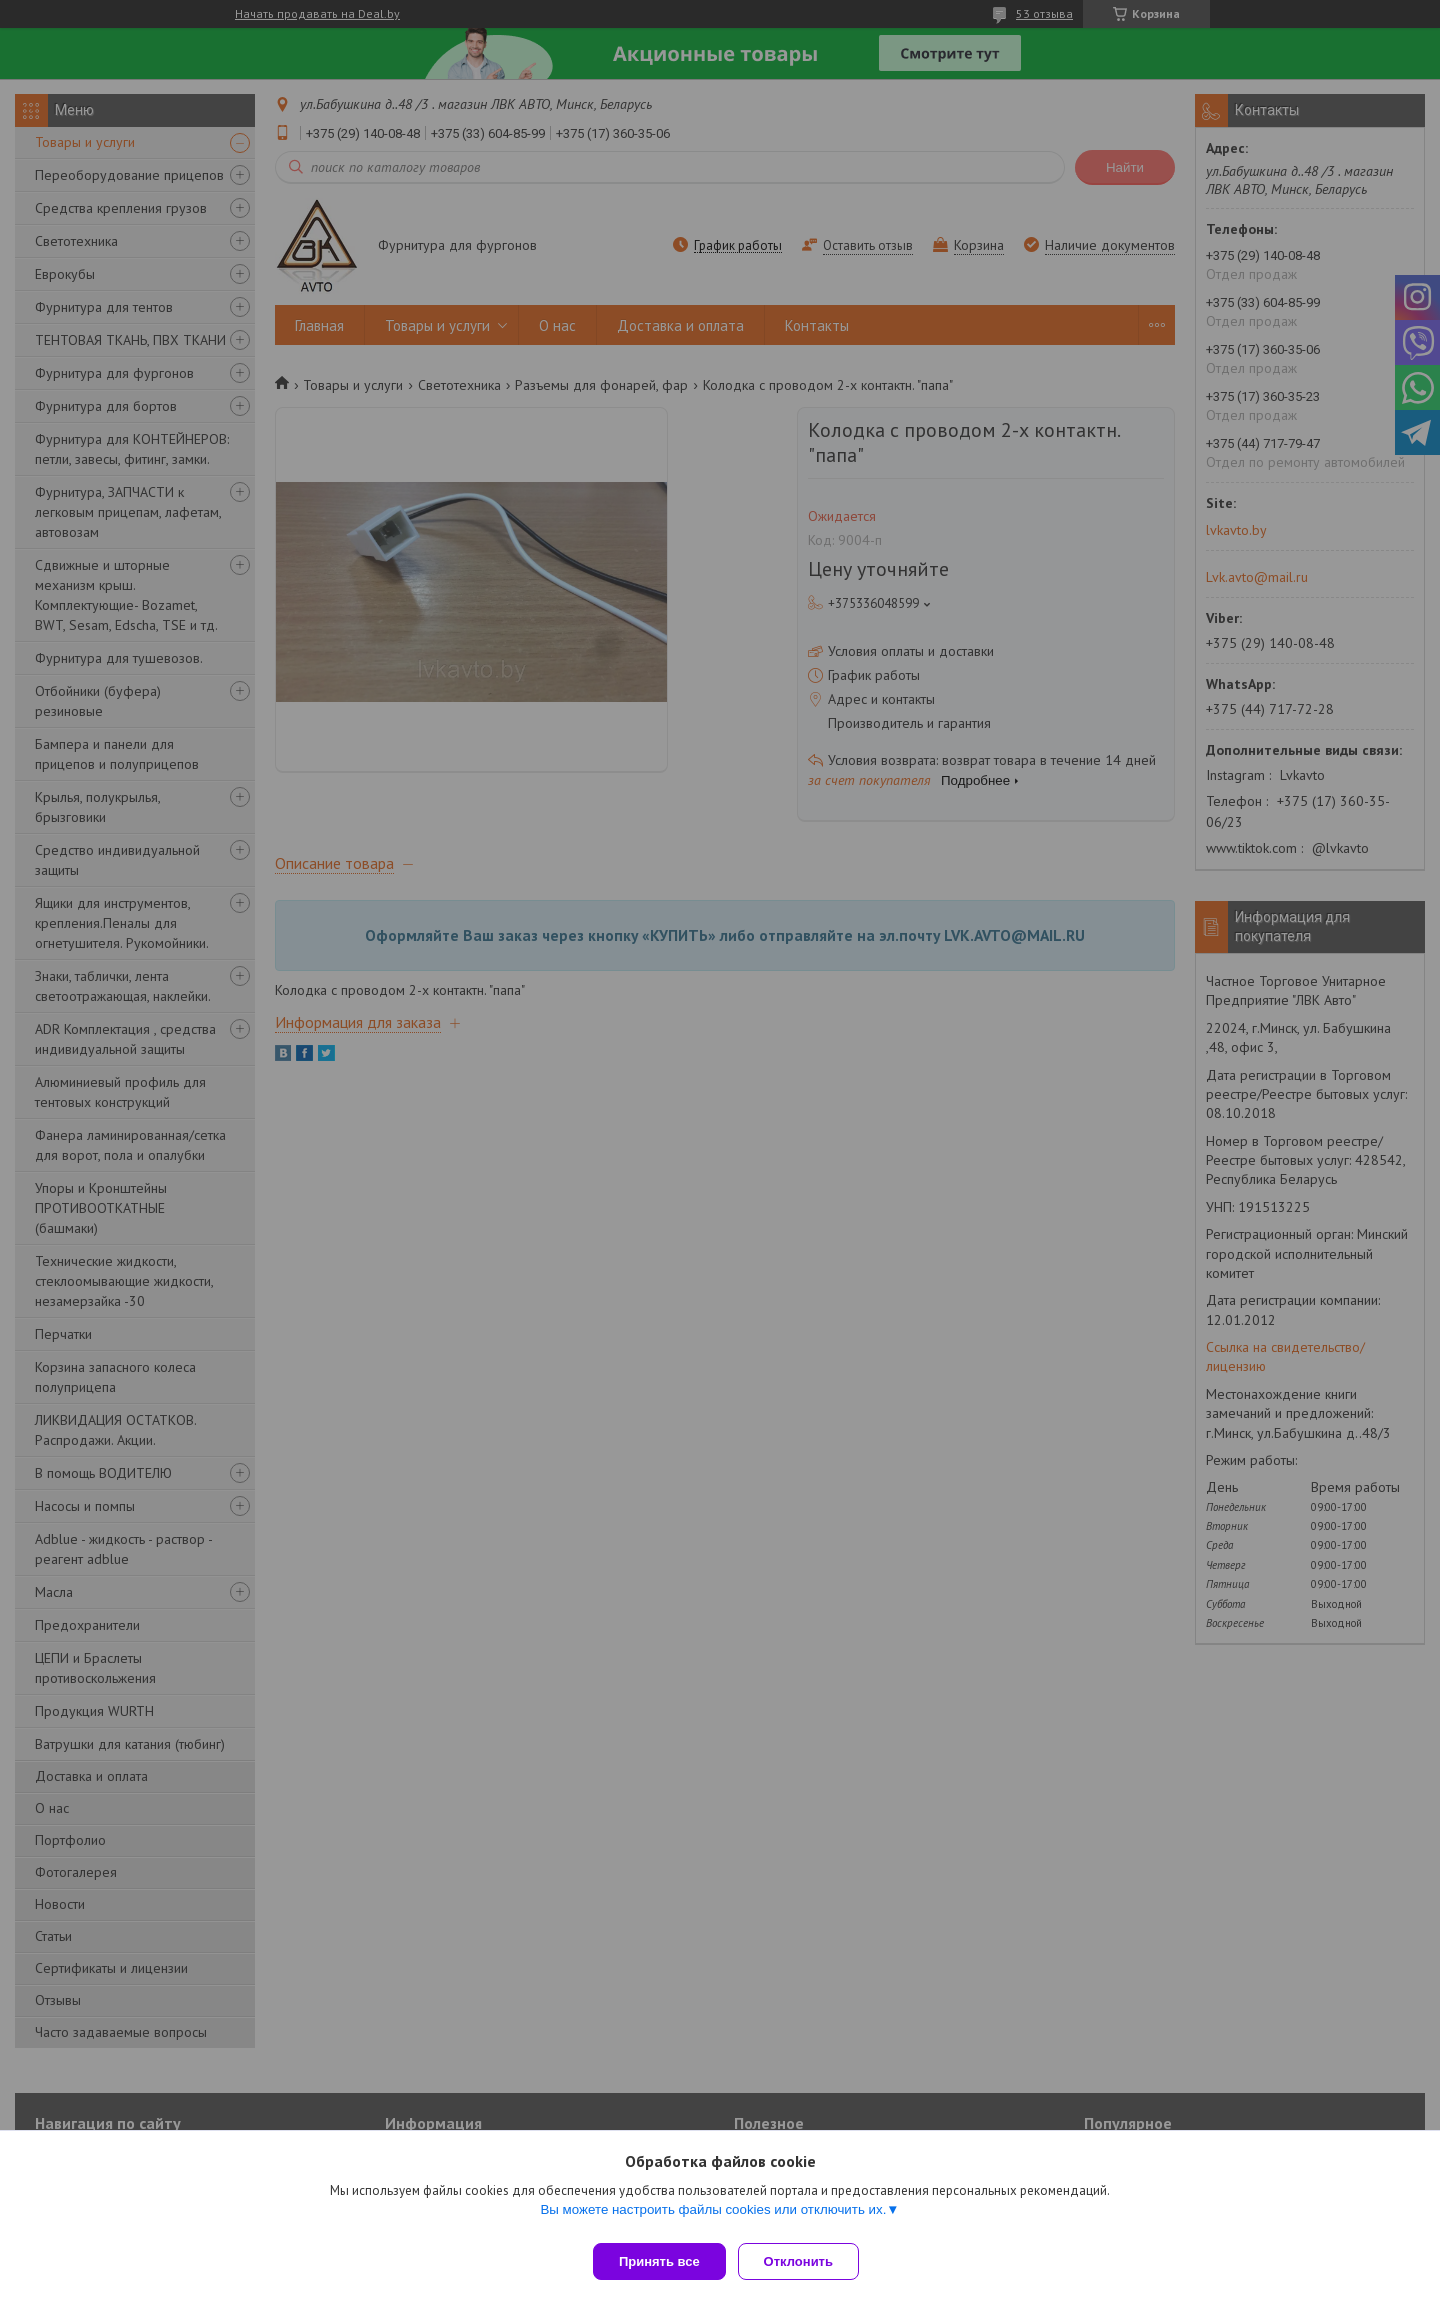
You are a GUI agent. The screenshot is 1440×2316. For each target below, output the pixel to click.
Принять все (659, 2261)
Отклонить (806, 2261)
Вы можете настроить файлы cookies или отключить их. (713, 2217)
